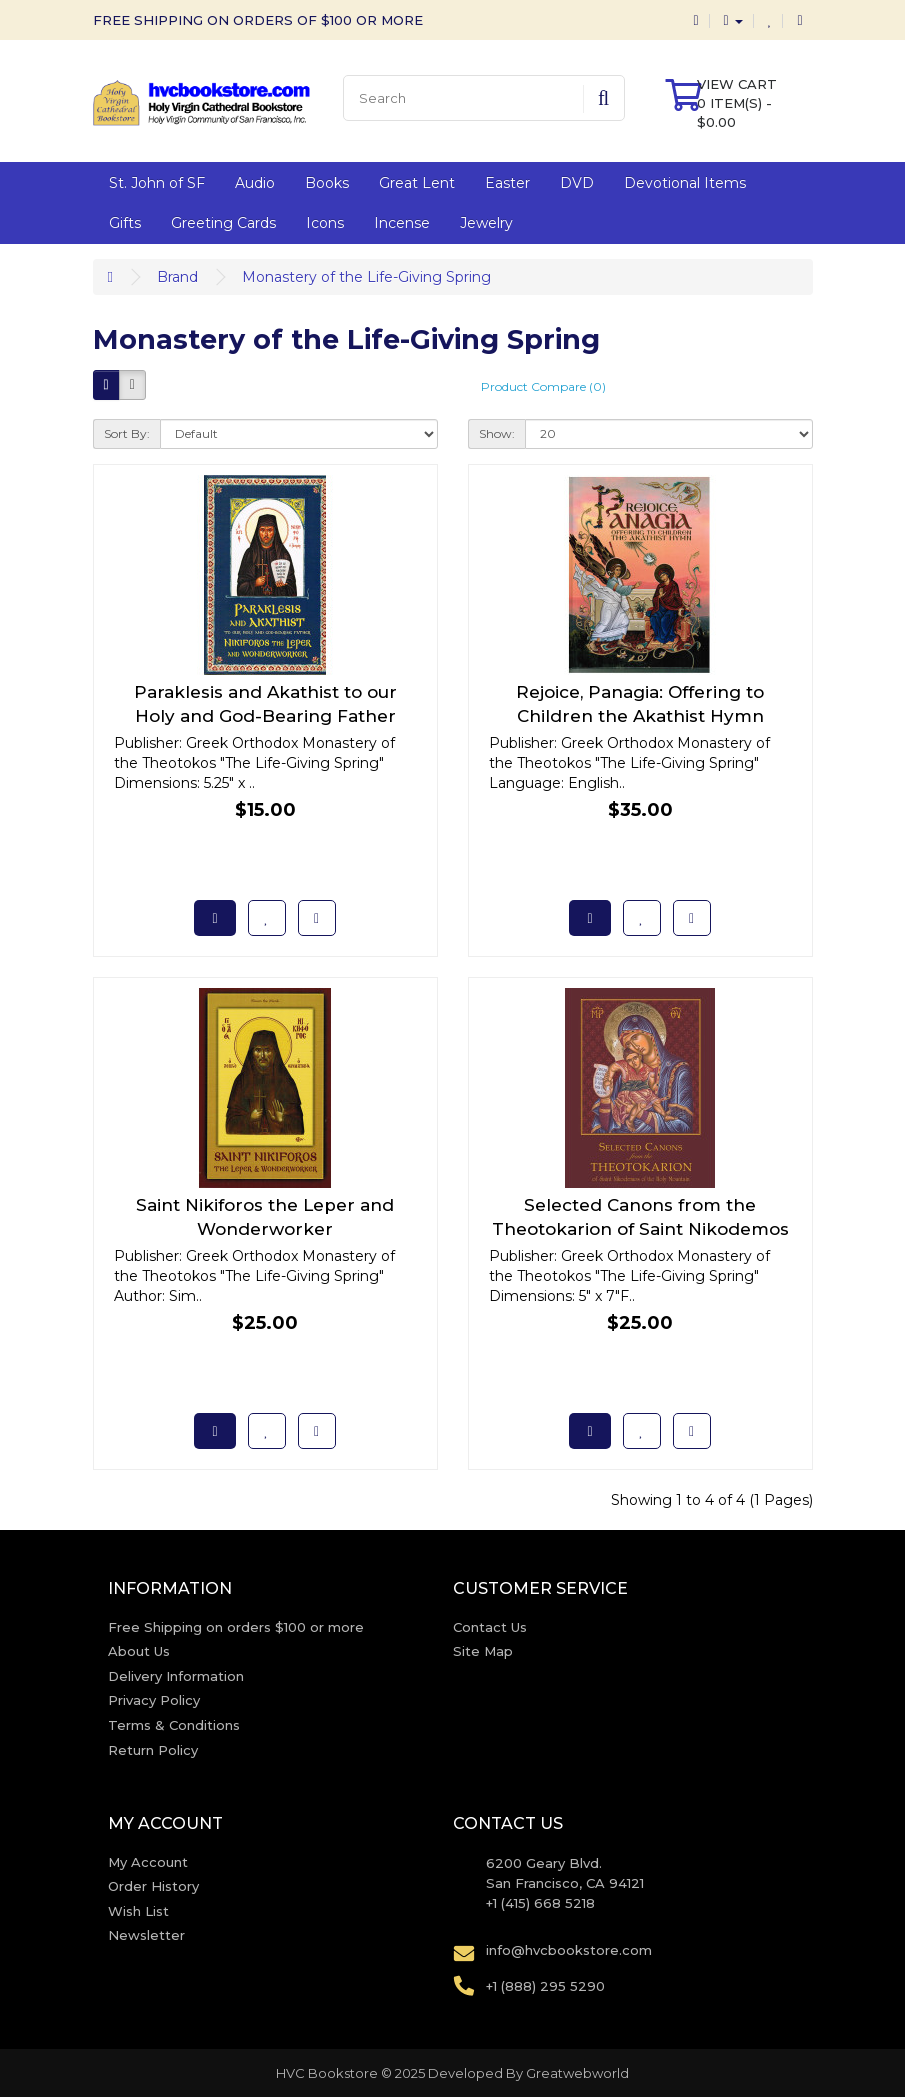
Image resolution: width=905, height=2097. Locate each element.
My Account (148, 1862)
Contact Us (490, 1627)
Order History (153, 1886)
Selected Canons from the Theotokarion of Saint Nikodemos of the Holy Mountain (640, 1229)
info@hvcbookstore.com (569, 1950)
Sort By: (127, 433)
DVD (577, 183)
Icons (325, 223)
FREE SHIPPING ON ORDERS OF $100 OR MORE (258, 20)
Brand (177, 277)
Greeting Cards (223, 223)
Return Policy (153, 1750)
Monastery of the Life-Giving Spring (366, 277)
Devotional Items (685, 183)
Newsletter (146, 1935)
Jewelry (486, 223)
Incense (402, 223)
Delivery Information (176, 1676)
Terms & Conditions (174, 1725)
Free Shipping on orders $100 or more (236, 1627)
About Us (139, 1651)
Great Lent (417, 183)
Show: (497, 433)
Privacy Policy (154, 1700)
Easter (507, 183)
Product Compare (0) (543, 386)
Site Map (483, 1651)
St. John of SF (157, 183)
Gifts (125, 223)
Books (327, 183)
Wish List (138, 1911)
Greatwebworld (577, 2073)
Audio (255, 183)
